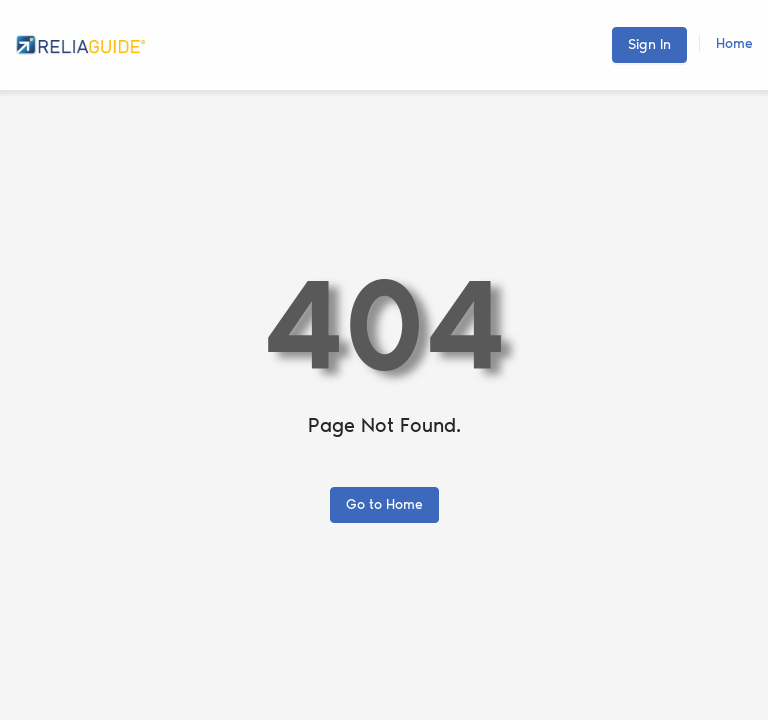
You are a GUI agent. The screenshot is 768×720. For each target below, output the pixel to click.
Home (734, 43)
